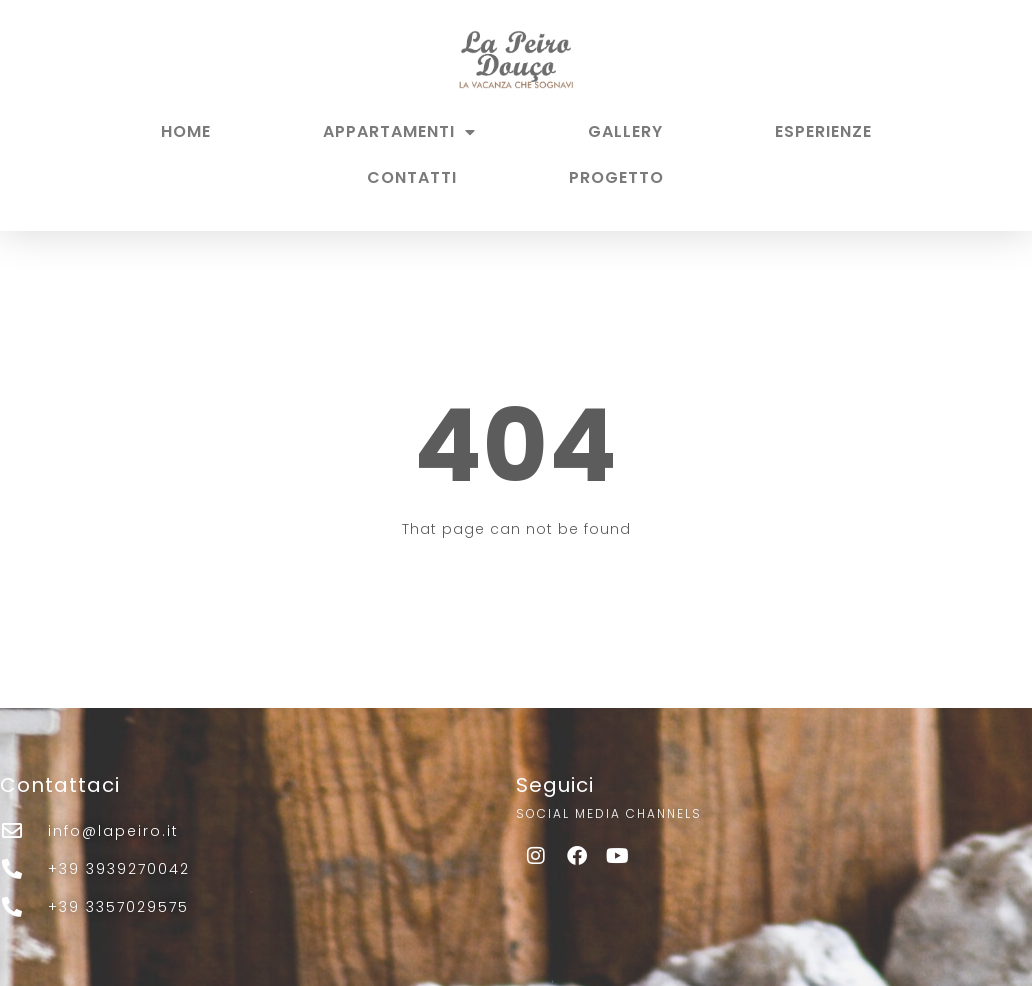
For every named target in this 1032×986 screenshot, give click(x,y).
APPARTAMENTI (399, 132)
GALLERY (625, 131)
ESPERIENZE (823, 131)
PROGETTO (616, 177)
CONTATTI (412, 177)
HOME (186, 131)
